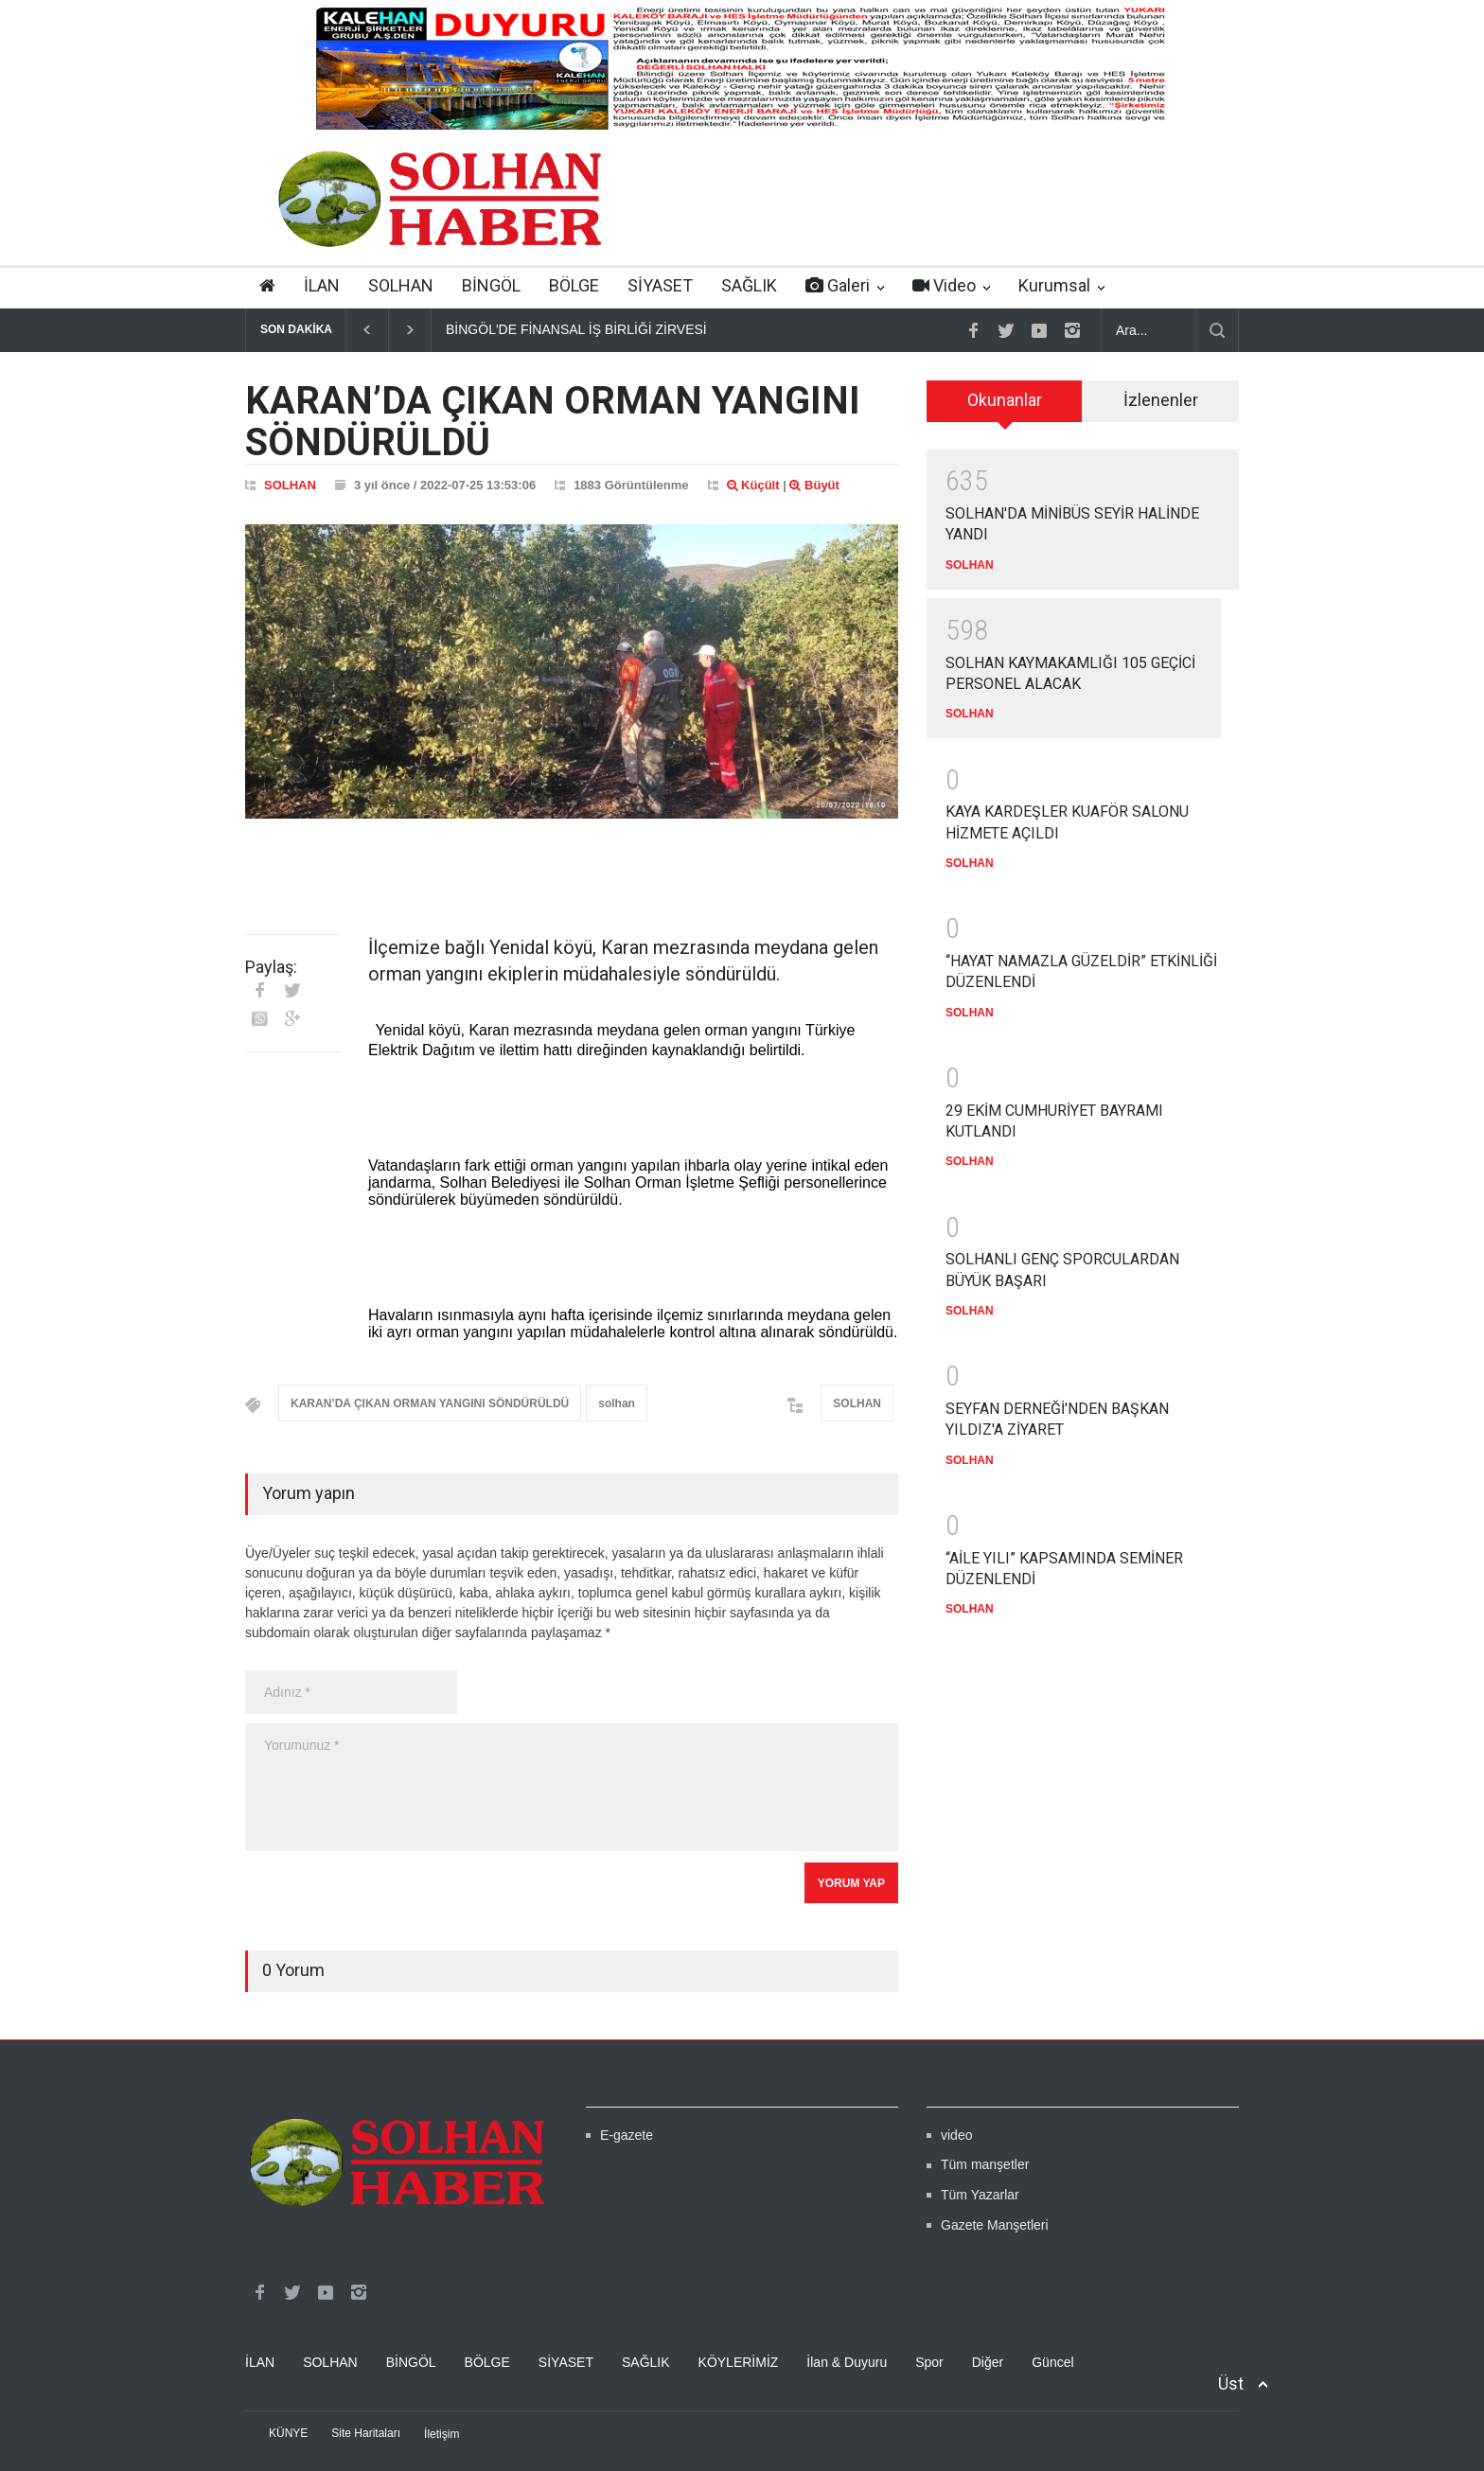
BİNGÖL (491, 285)
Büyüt (814, 485)
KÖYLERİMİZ (738, 2362)
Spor (929, 2362)
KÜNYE (288, 2433)
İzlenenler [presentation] (1160, 400)
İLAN (322, 285)
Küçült (753, 485)
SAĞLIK (749, 285)
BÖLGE (574, 285)
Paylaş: (271, 967)
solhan (616, 1403)
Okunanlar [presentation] (1004, 400)
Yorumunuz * (571, 1787)
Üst (1231, 2383)
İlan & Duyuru (846, 2362)
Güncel (1052, 2362)
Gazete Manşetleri (995, 2225)
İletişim (441, 2434)
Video (944, 285)
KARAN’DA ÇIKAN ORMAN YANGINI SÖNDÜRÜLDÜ (430, 1403)
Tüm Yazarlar (980, 2194)
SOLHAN (400, 285)
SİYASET (660, 285)
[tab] (1005, 401)
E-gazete (626, 2135)
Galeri (837, 285)
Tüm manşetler (985, 2164)
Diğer (987, 2362)
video (956, 2135)
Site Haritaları (365, 2433)
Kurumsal (1054, 285)
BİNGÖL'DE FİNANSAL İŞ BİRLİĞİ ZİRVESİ (576, 329)
